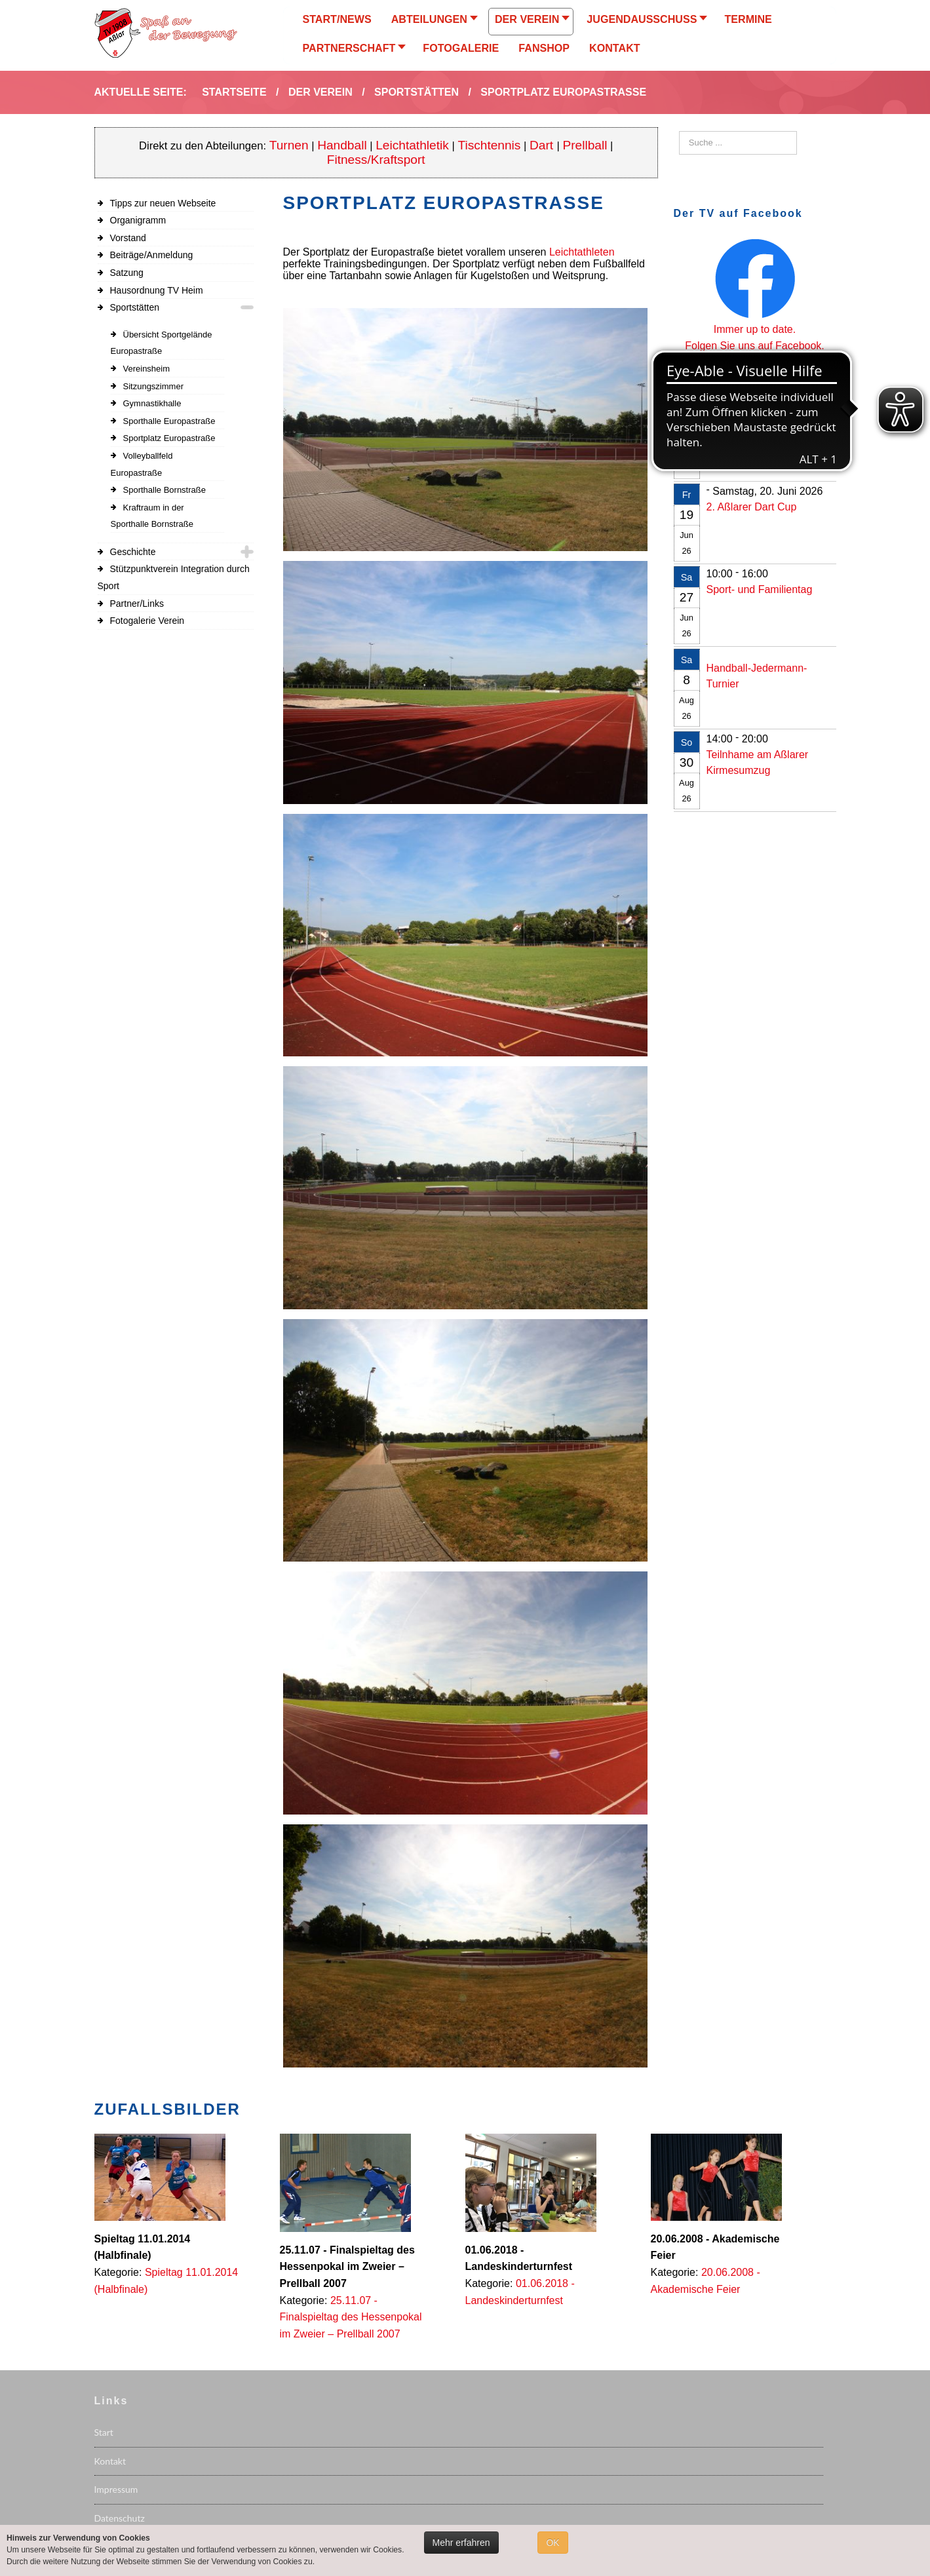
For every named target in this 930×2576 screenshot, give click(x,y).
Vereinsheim (146, 369)
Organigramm (138, 220)
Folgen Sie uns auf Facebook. (754, 345)
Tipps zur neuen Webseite (163, 203)
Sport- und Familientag (760, 589)
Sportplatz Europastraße (169, 438)
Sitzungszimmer (153, 386)
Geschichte (133, 552)
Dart (543, 145)
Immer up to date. (755, 329)
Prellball (584, 145)
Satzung (127, 272)
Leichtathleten (582, 252)
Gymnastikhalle (152, 403)
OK (552, 2542)
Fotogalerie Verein (147, 620)
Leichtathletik (412, 145)
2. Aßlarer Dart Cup (752, 506)
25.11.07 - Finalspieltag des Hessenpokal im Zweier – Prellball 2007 (351, 2317)
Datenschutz (119, 2518)
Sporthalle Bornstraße (164, 490)
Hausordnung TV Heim (156, 290)
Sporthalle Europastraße (169, 421)
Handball (342, 145)
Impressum (116, 2489)
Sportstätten (135, 307)
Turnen (289, 145)
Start (103, 2432)
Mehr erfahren (461, 2542)
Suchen (679, 131)
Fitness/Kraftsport (376, 159)
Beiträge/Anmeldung (151, 255)
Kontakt (110, 2461)
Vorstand (128, 238)
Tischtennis (488, 145)
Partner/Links (137, 603)
